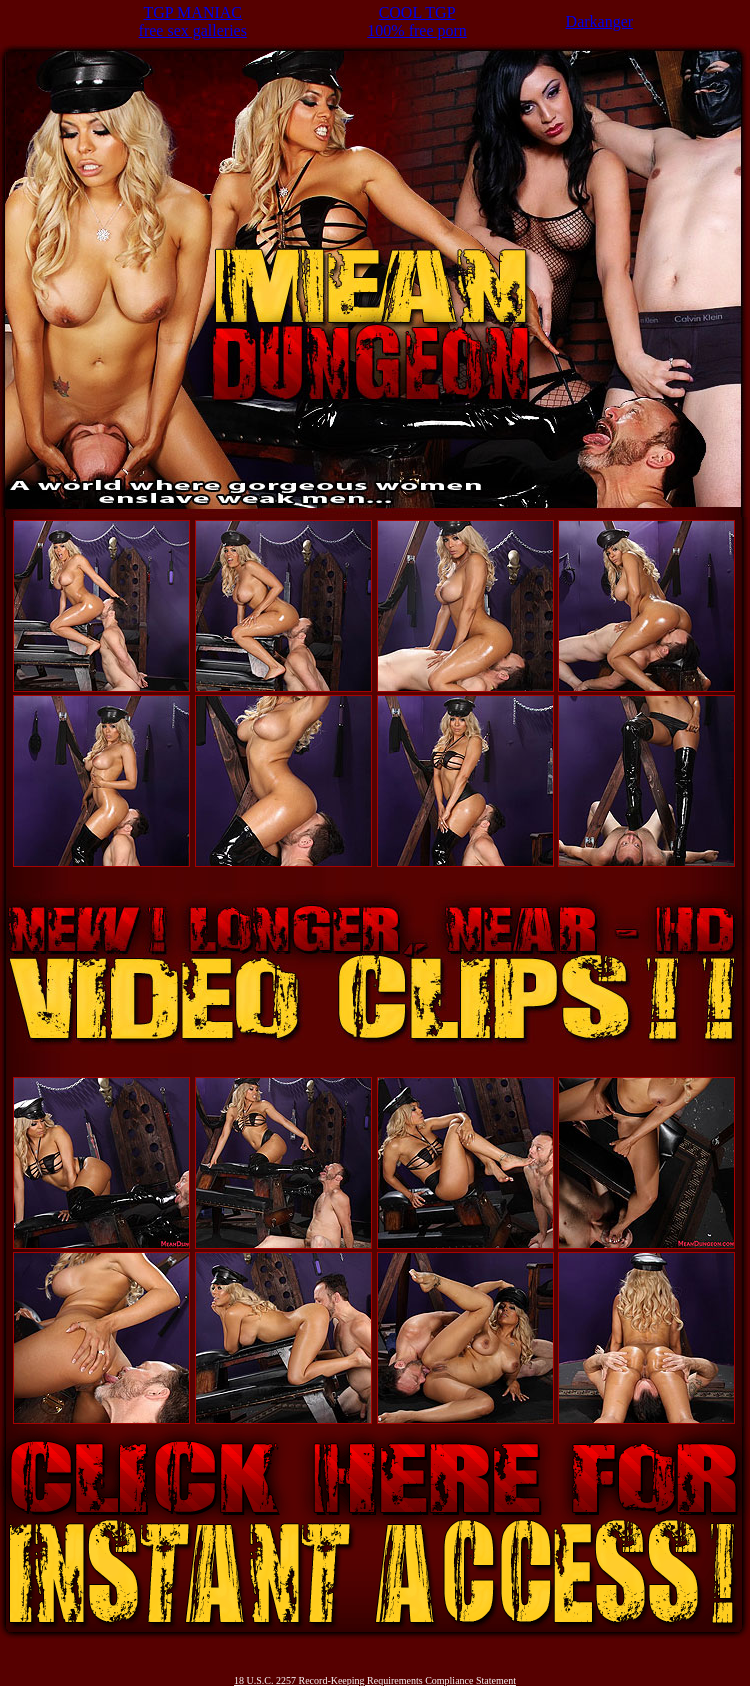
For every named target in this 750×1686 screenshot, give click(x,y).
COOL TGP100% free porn (417, 21)
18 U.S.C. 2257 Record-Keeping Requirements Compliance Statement (375, 1680)
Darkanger (600, 21)
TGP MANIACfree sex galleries (193, 21)
